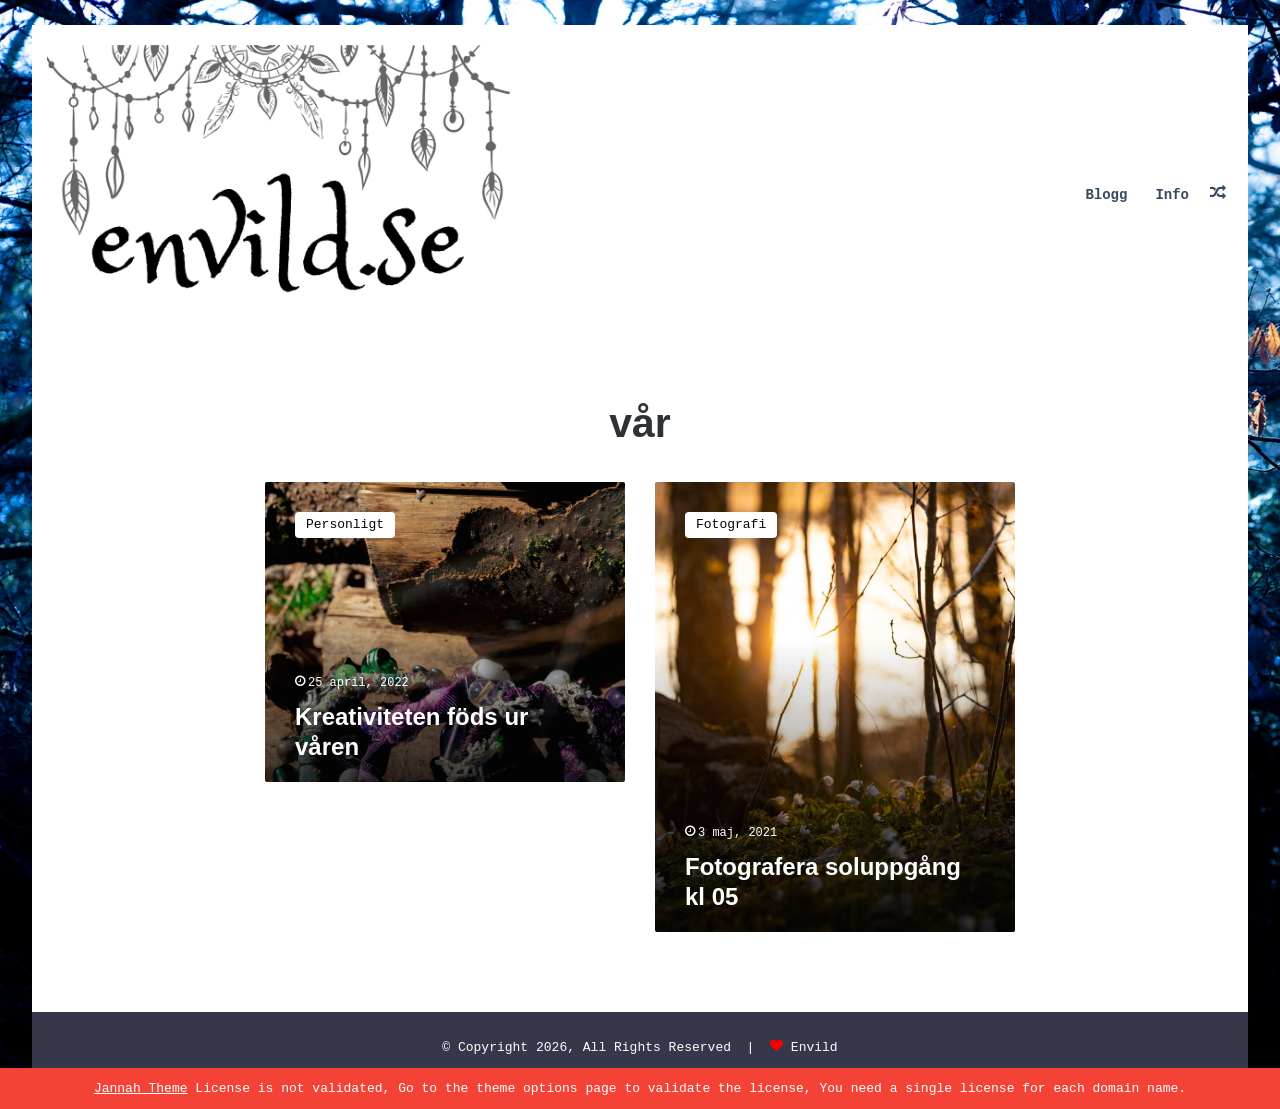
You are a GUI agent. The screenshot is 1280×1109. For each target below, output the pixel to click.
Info (1172, 195)
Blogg (1106, 195)
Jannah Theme (141, 1088)
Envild (814, 1047)
